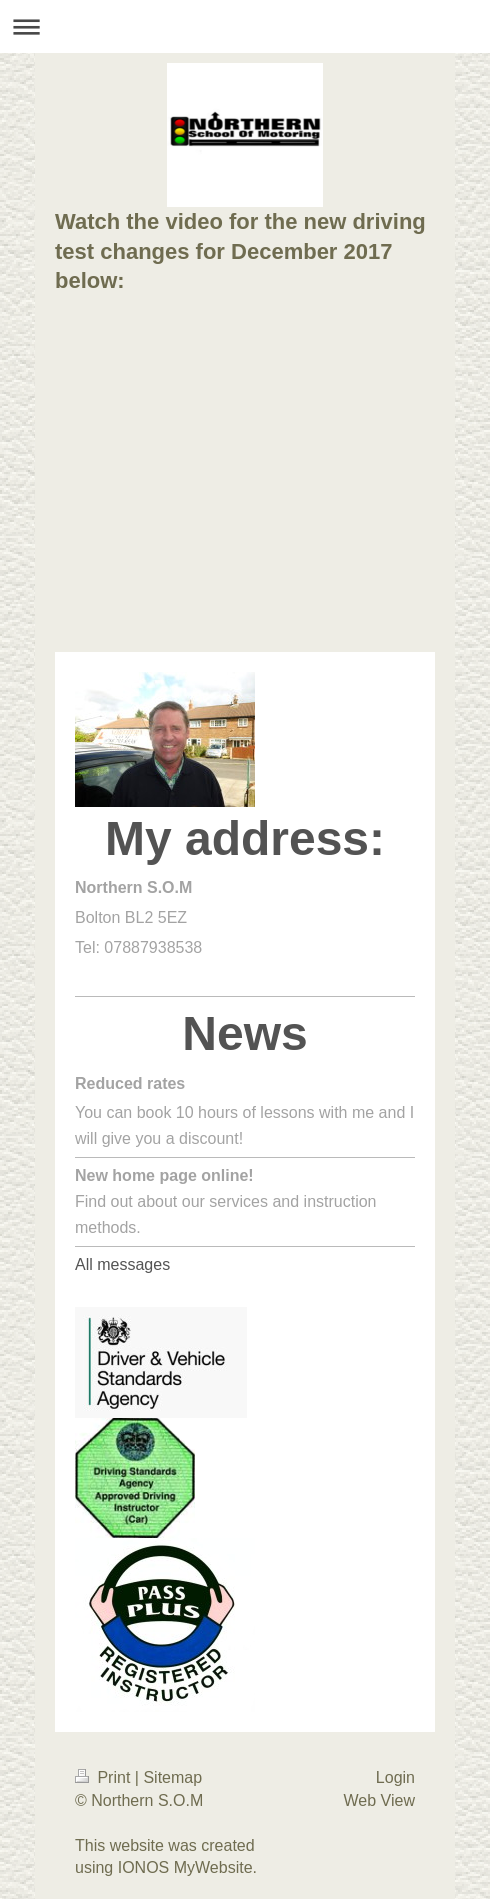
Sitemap (172, 1777)
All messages (122, 1264)
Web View (379, 1800)
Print (105, 1777)
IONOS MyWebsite (185, 1867)
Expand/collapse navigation (245, 26)
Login (395, 1777)
